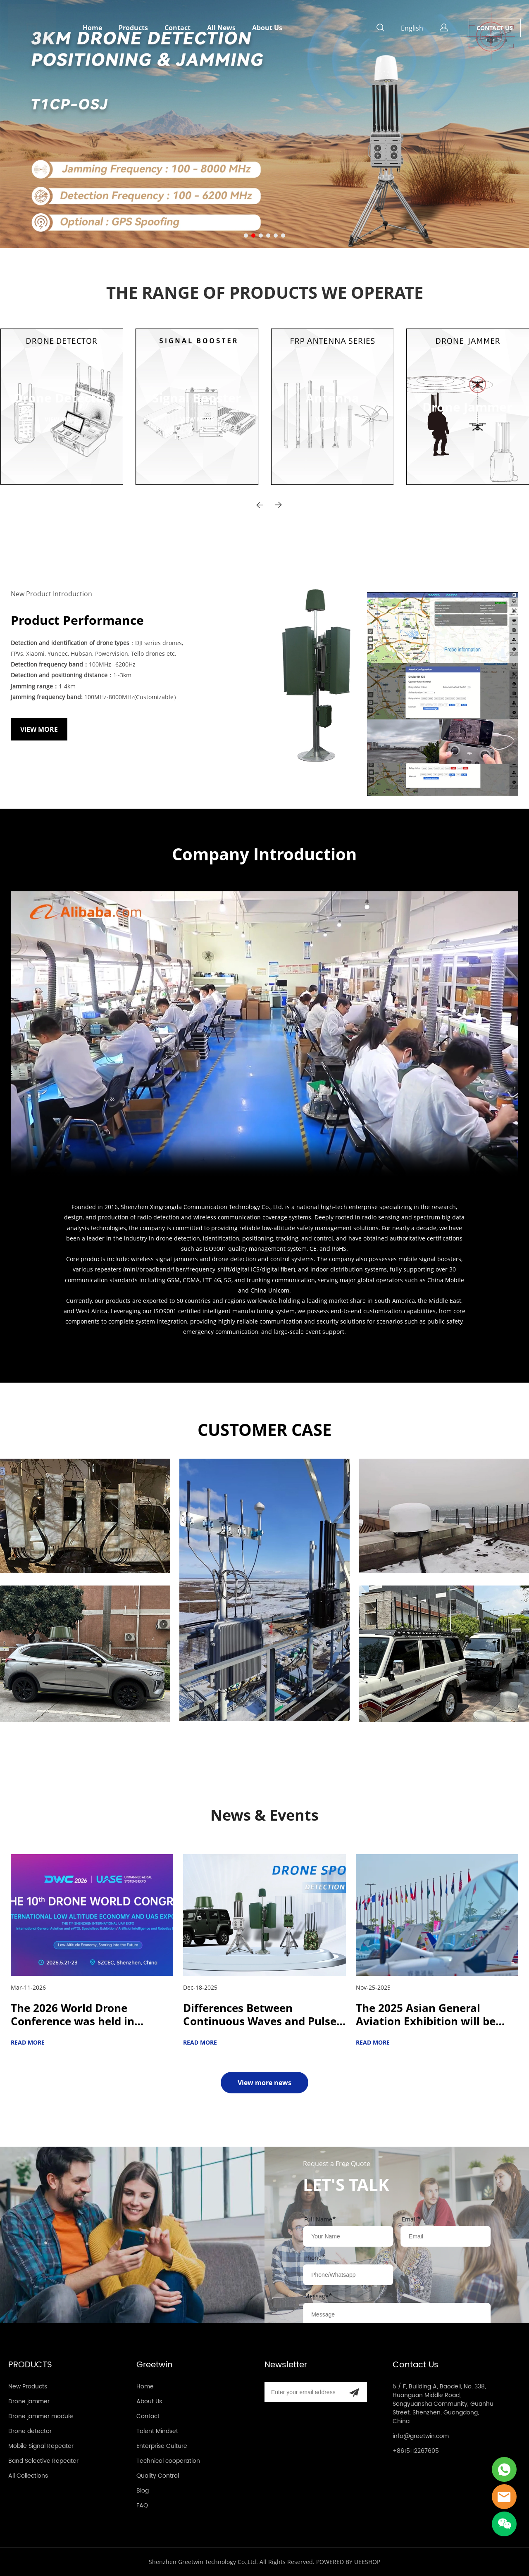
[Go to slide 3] (261, 235)
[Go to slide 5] (276, 235)
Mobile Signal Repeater (41, 2446)
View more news (264, 2082)
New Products (27, 2386)
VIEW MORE (36, 427)
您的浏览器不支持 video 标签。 (265, 1034)
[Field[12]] (348, 2274)
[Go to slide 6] (283, 235)
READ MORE (28, 2042)
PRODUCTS (30, 2365)
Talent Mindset (157, 2431)
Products (133, 27)
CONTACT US (495, 28)
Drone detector (30, 2431)
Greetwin (154, 2365)
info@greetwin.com (421, 2436)
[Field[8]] (348, 2236)
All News (221, 27)
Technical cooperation (168, 2461)
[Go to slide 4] (268, 235)
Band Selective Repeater (43, 2461)
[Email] (302, 2392)
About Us (267, 27)
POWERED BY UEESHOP (348, 2562)
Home (92, 27)
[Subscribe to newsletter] (354, 2392)
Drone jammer (29, 2401)
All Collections (28, 2476)
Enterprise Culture (161, 2446)
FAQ (142, 2505)
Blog (142, 2490)
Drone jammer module (40, 2416)
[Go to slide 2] (253, 235)
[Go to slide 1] (246, 235)
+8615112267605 (416, 2451)
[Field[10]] (445, 2236)
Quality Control (157, 2476)
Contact (177, 27)
